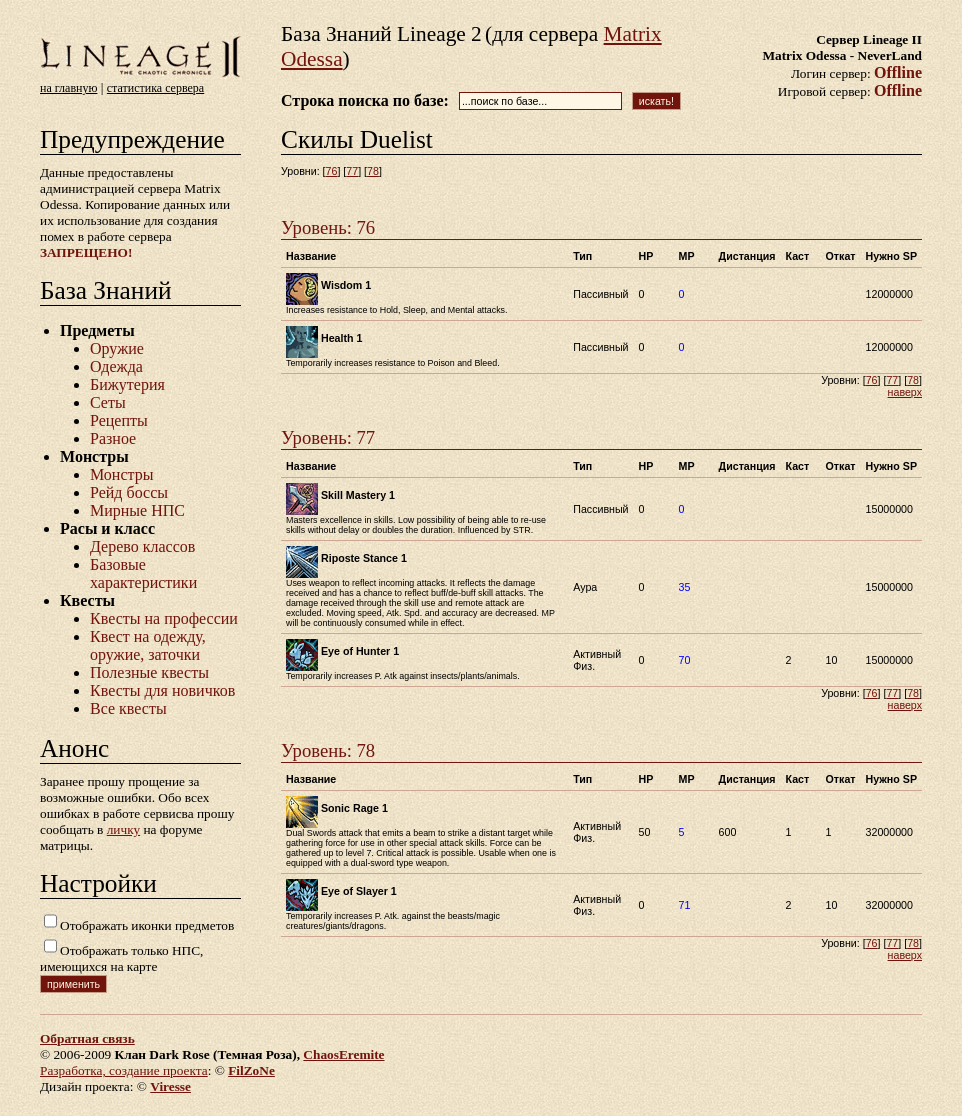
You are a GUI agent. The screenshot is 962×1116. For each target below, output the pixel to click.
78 (373, 171)
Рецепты (119, 420)
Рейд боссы (129, 492)
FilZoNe (251, 1070)
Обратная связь (87, 1038)
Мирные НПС (137, 510)
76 (332, 171)
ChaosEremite (343, 1054)
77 (352, 171)
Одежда (116, 366)
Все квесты (128, 708)
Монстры (121, 474)
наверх (905, 392)
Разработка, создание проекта (124, 1070)
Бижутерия (127, 384)
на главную (68, 88)
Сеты (108, 402)
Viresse (170, 1086)
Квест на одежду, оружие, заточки (148, 645)
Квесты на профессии (164, 618)
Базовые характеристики (143, 573)
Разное (113, 438)
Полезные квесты (149, 672)
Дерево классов (142, 546)
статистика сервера (155, 88)
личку (123, 829)
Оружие (117, 348)
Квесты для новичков (162, 690)
